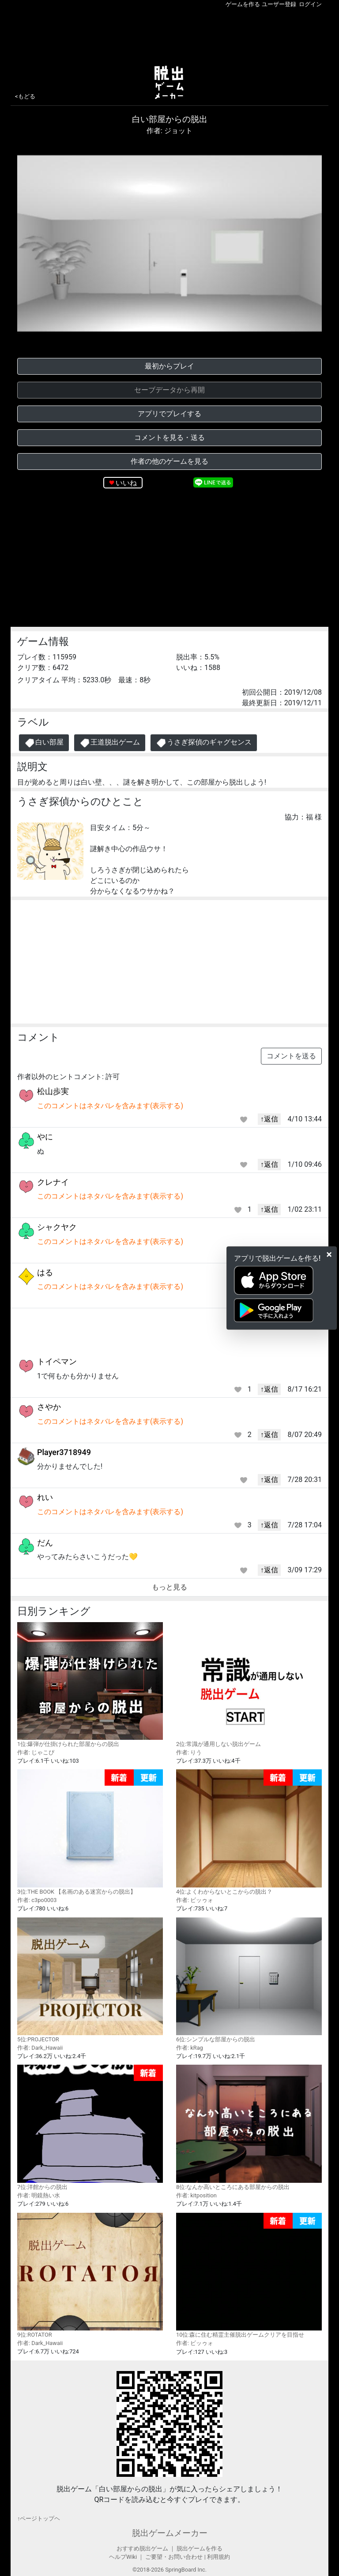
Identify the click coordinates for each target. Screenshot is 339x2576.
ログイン (310, 4)
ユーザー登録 (279, 4)
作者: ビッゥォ (194, 1900)
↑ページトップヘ (38, 2518)
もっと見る (169, 1587)
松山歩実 (53, 1091)
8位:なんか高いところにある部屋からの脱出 (249, 2127)
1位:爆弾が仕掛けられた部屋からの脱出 (90, 1684)
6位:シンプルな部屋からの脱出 (249, 1980)
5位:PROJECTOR (90, 1980)
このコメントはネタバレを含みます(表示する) (110, 1106)
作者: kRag (189, 2047)
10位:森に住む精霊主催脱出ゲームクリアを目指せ (249, 2275)
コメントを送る (291, 1056)
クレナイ (53, 1182)
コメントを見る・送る (169, 437)
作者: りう (189, 1752)
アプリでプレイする (169, 413)
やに (45, 1136)
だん (45, 1542)
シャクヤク (57, 1227)
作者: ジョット (169, 131)
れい (45, 1497)
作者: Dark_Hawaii (40, 2047)
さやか (49, 1406)
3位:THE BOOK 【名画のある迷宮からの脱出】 (90, 1832)
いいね (126, 483)
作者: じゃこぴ (35, 1752)
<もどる (25, 96)
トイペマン (57, 1361)
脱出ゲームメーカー (169, 2533)
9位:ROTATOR (90, 2275)
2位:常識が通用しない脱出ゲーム (249, 1684)
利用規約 (218, 2557)
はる (45, 1272)
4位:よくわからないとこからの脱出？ (249, 1832)
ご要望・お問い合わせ (174, 2557)
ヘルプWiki (123, 2557)
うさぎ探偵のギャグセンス (204, 742)
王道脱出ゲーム (109, 742)
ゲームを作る (243, 4)
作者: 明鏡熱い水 (38, 2195)
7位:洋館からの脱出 (90, 2127)
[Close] (329, 1254)
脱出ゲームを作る (199, 2548)
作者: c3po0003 (36, 1900)
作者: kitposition (196, 2195)
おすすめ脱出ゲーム (142, 2548)
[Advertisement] (169, 35)
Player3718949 (64, 1452)
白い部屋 (44, 742)
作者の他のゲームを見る (169, 461)
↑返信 (269, 1119)
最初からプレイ (169, 366)
